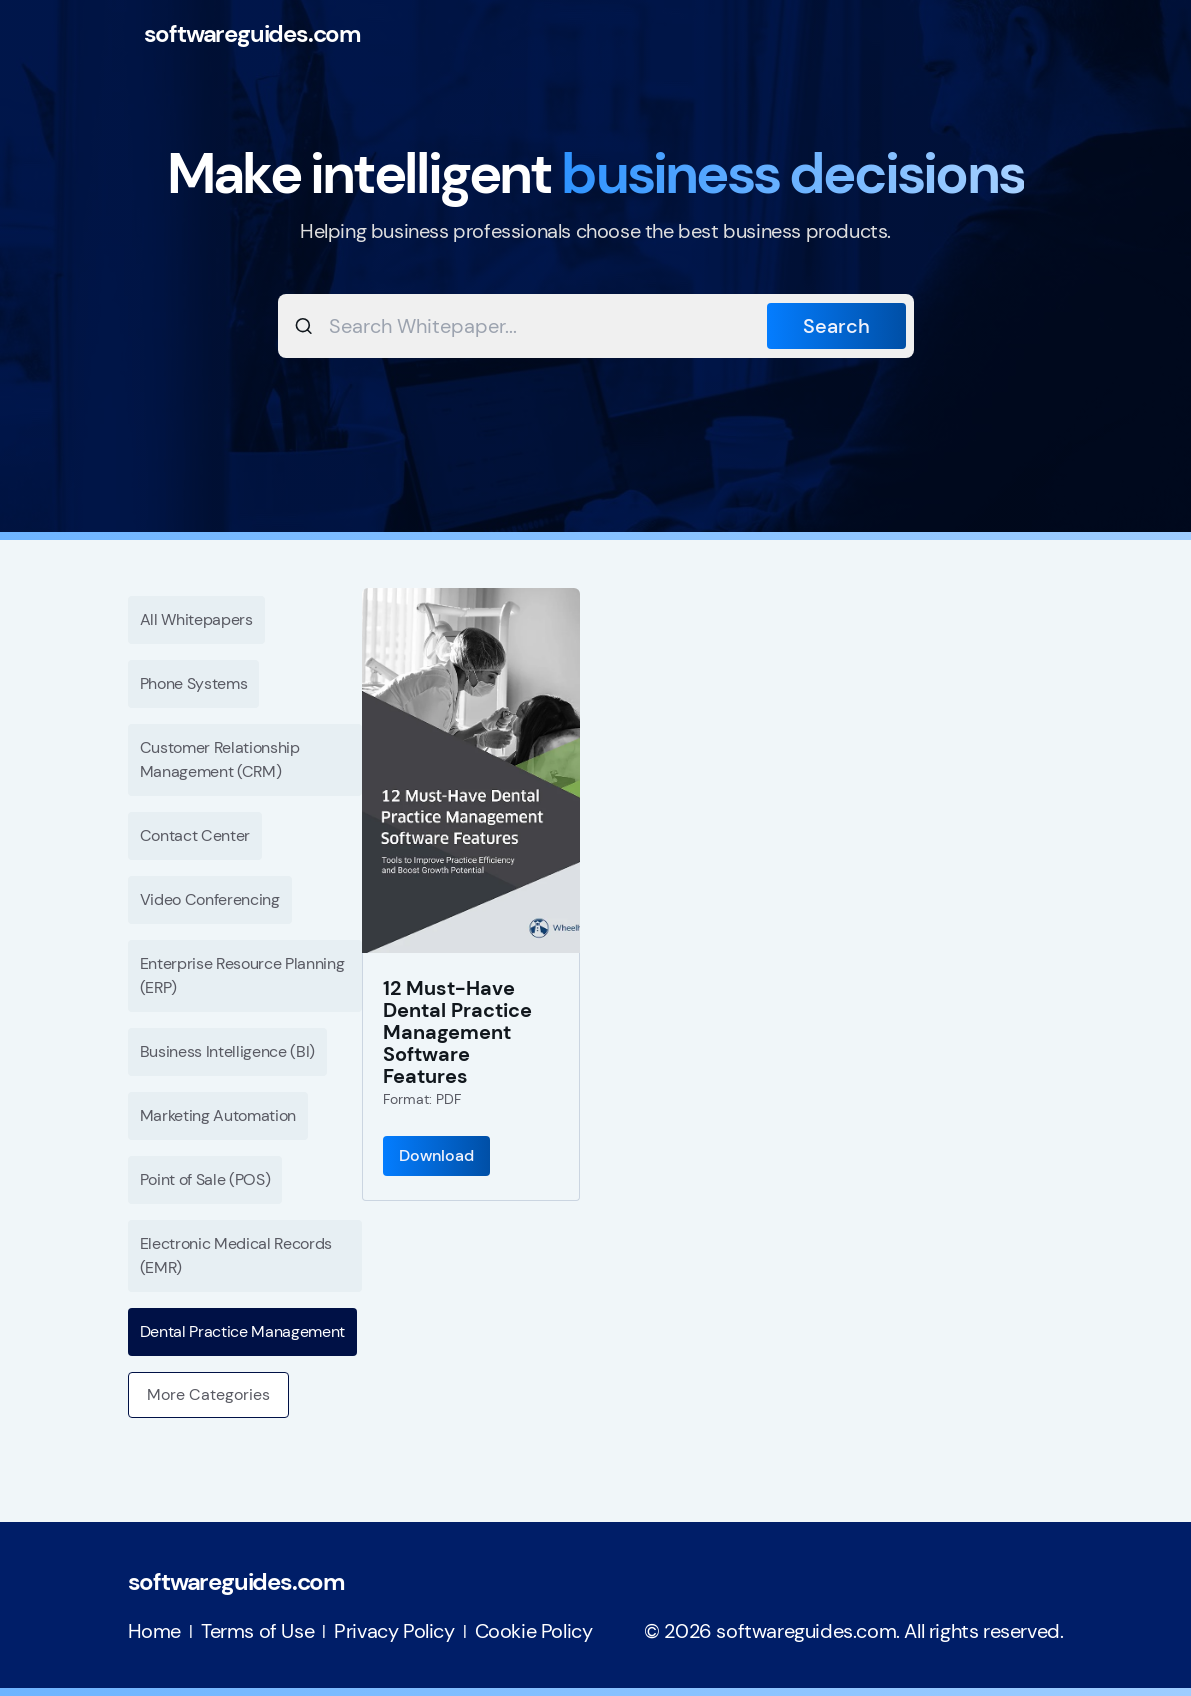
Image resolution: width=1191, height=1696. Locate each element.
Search (836, 326)
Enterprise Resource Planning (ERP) (242, 975)
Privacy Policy (394, 1631)
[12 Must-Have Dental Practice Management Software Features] (471, 770)
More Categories (208, 1394)
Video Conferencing (210, 899)
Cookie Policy (534, 1631)
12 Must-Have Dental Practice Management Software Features (457, 1032)
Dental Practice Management (243, 1331)
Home (154, 1631)
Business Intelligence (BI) (228, 1051)
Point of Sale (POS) (205, 1179)
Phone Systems (194, 683)
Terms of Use (257, 1631)
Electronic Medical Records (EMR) (236, 1255)
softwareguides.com (252, 33)
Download (436, 1155)
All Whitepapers (196, 619)
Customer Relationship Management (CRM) (220, 759)
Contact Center (195, 835)
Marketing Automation (218, 1115)
